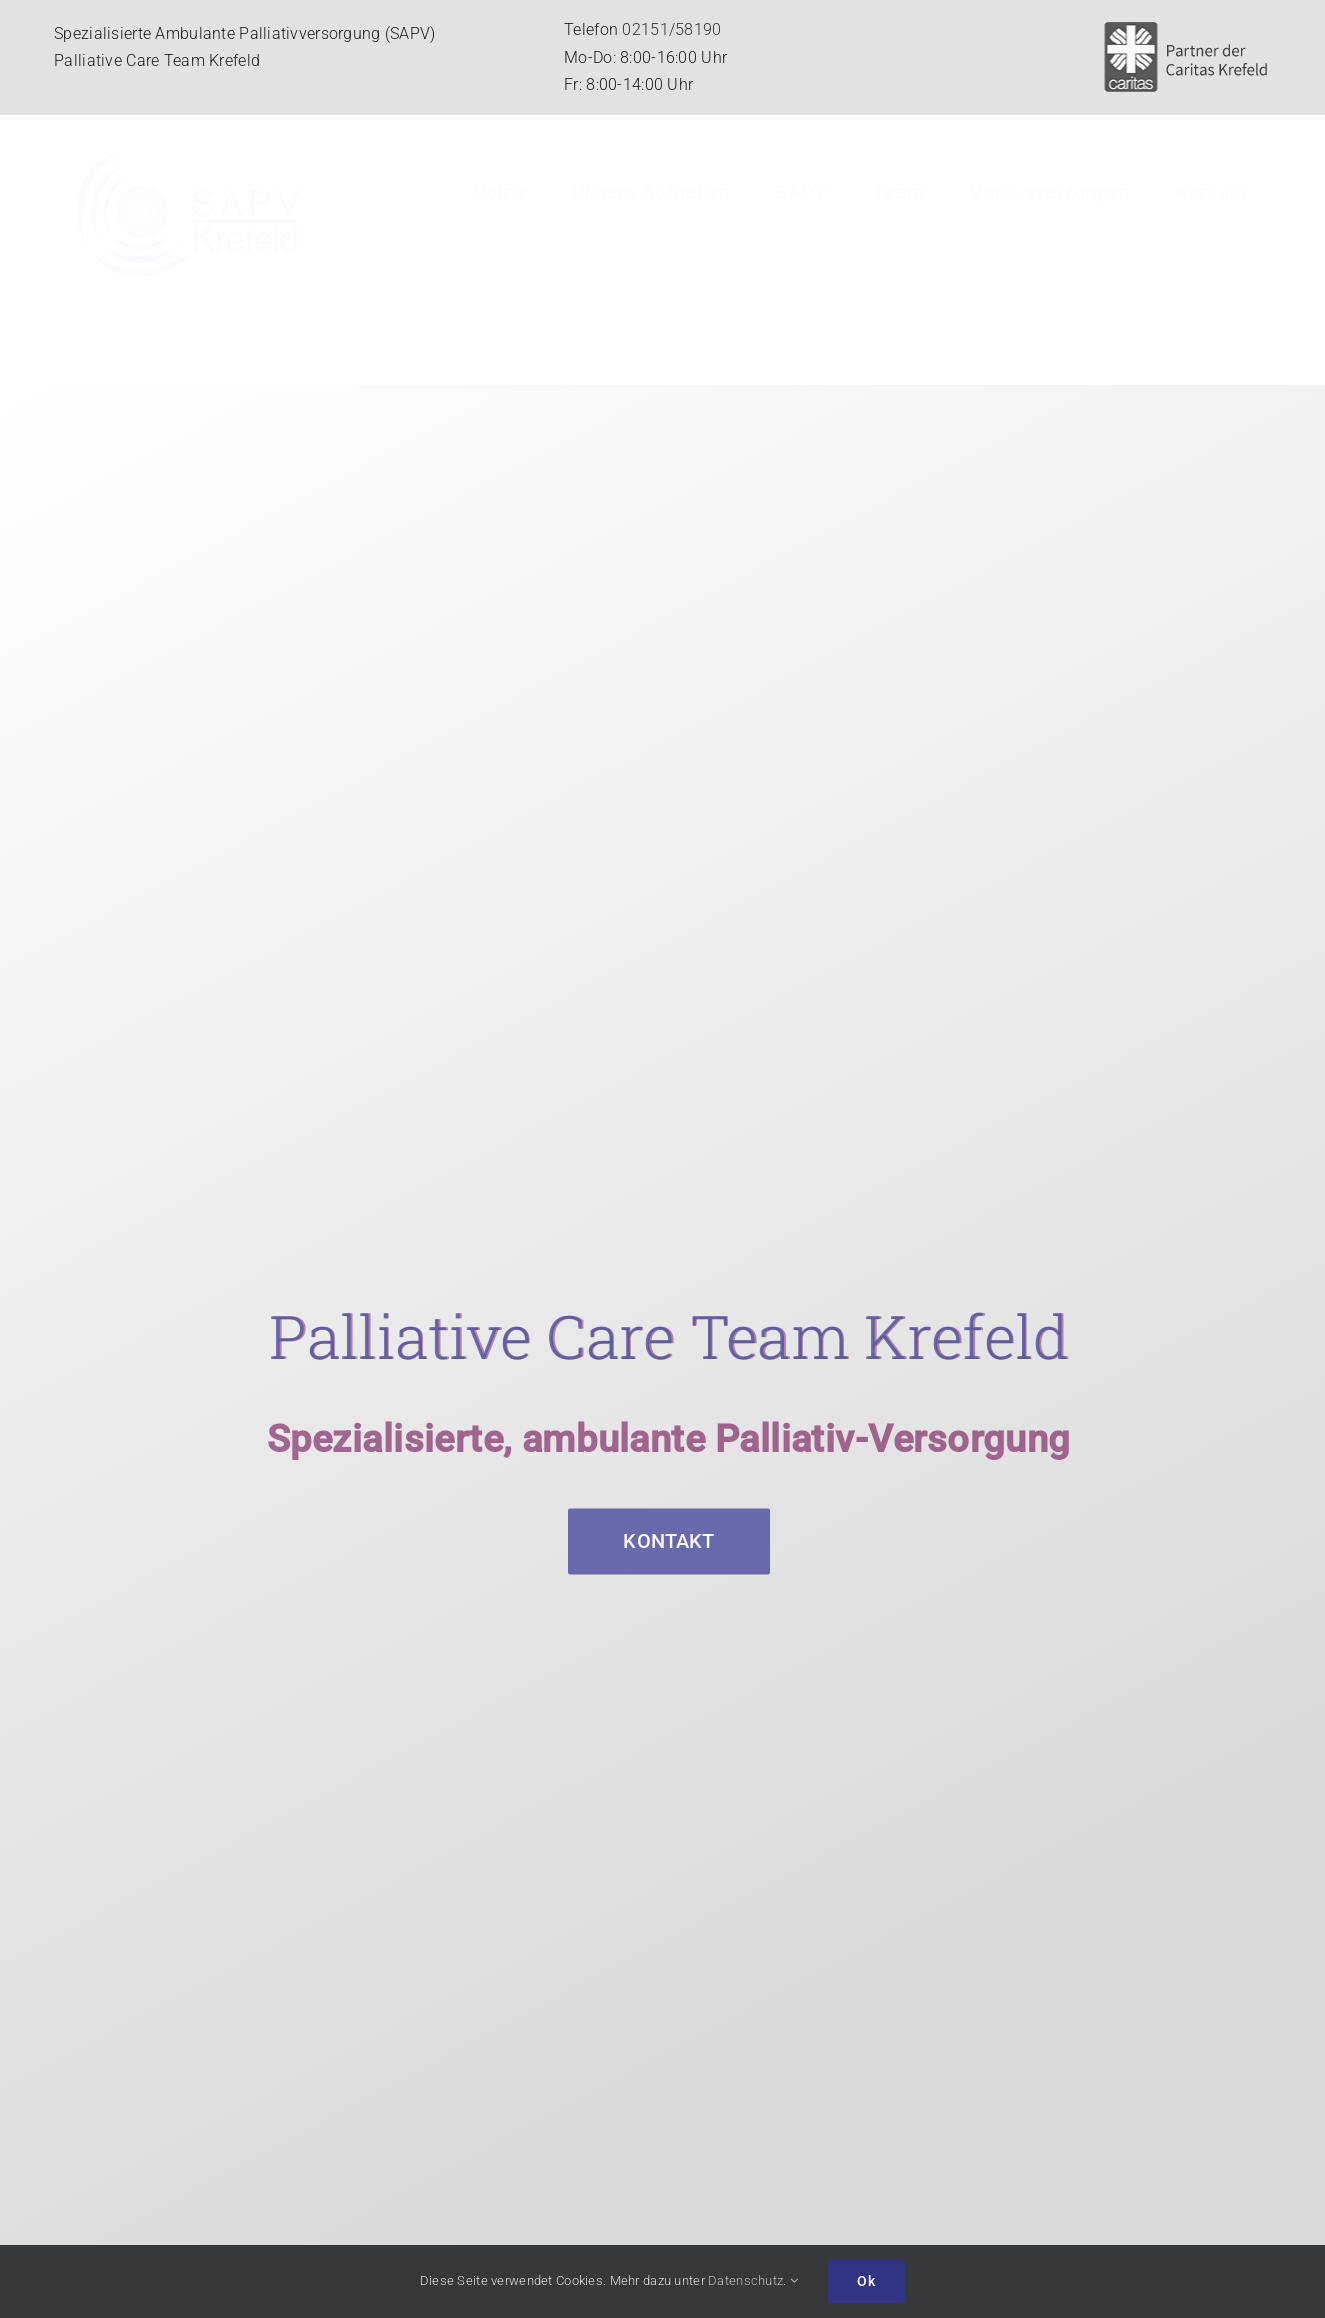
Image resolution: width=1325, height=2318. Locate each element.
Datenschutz (745, 2280)
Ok (866, 2281)
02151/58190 (671, 29)
